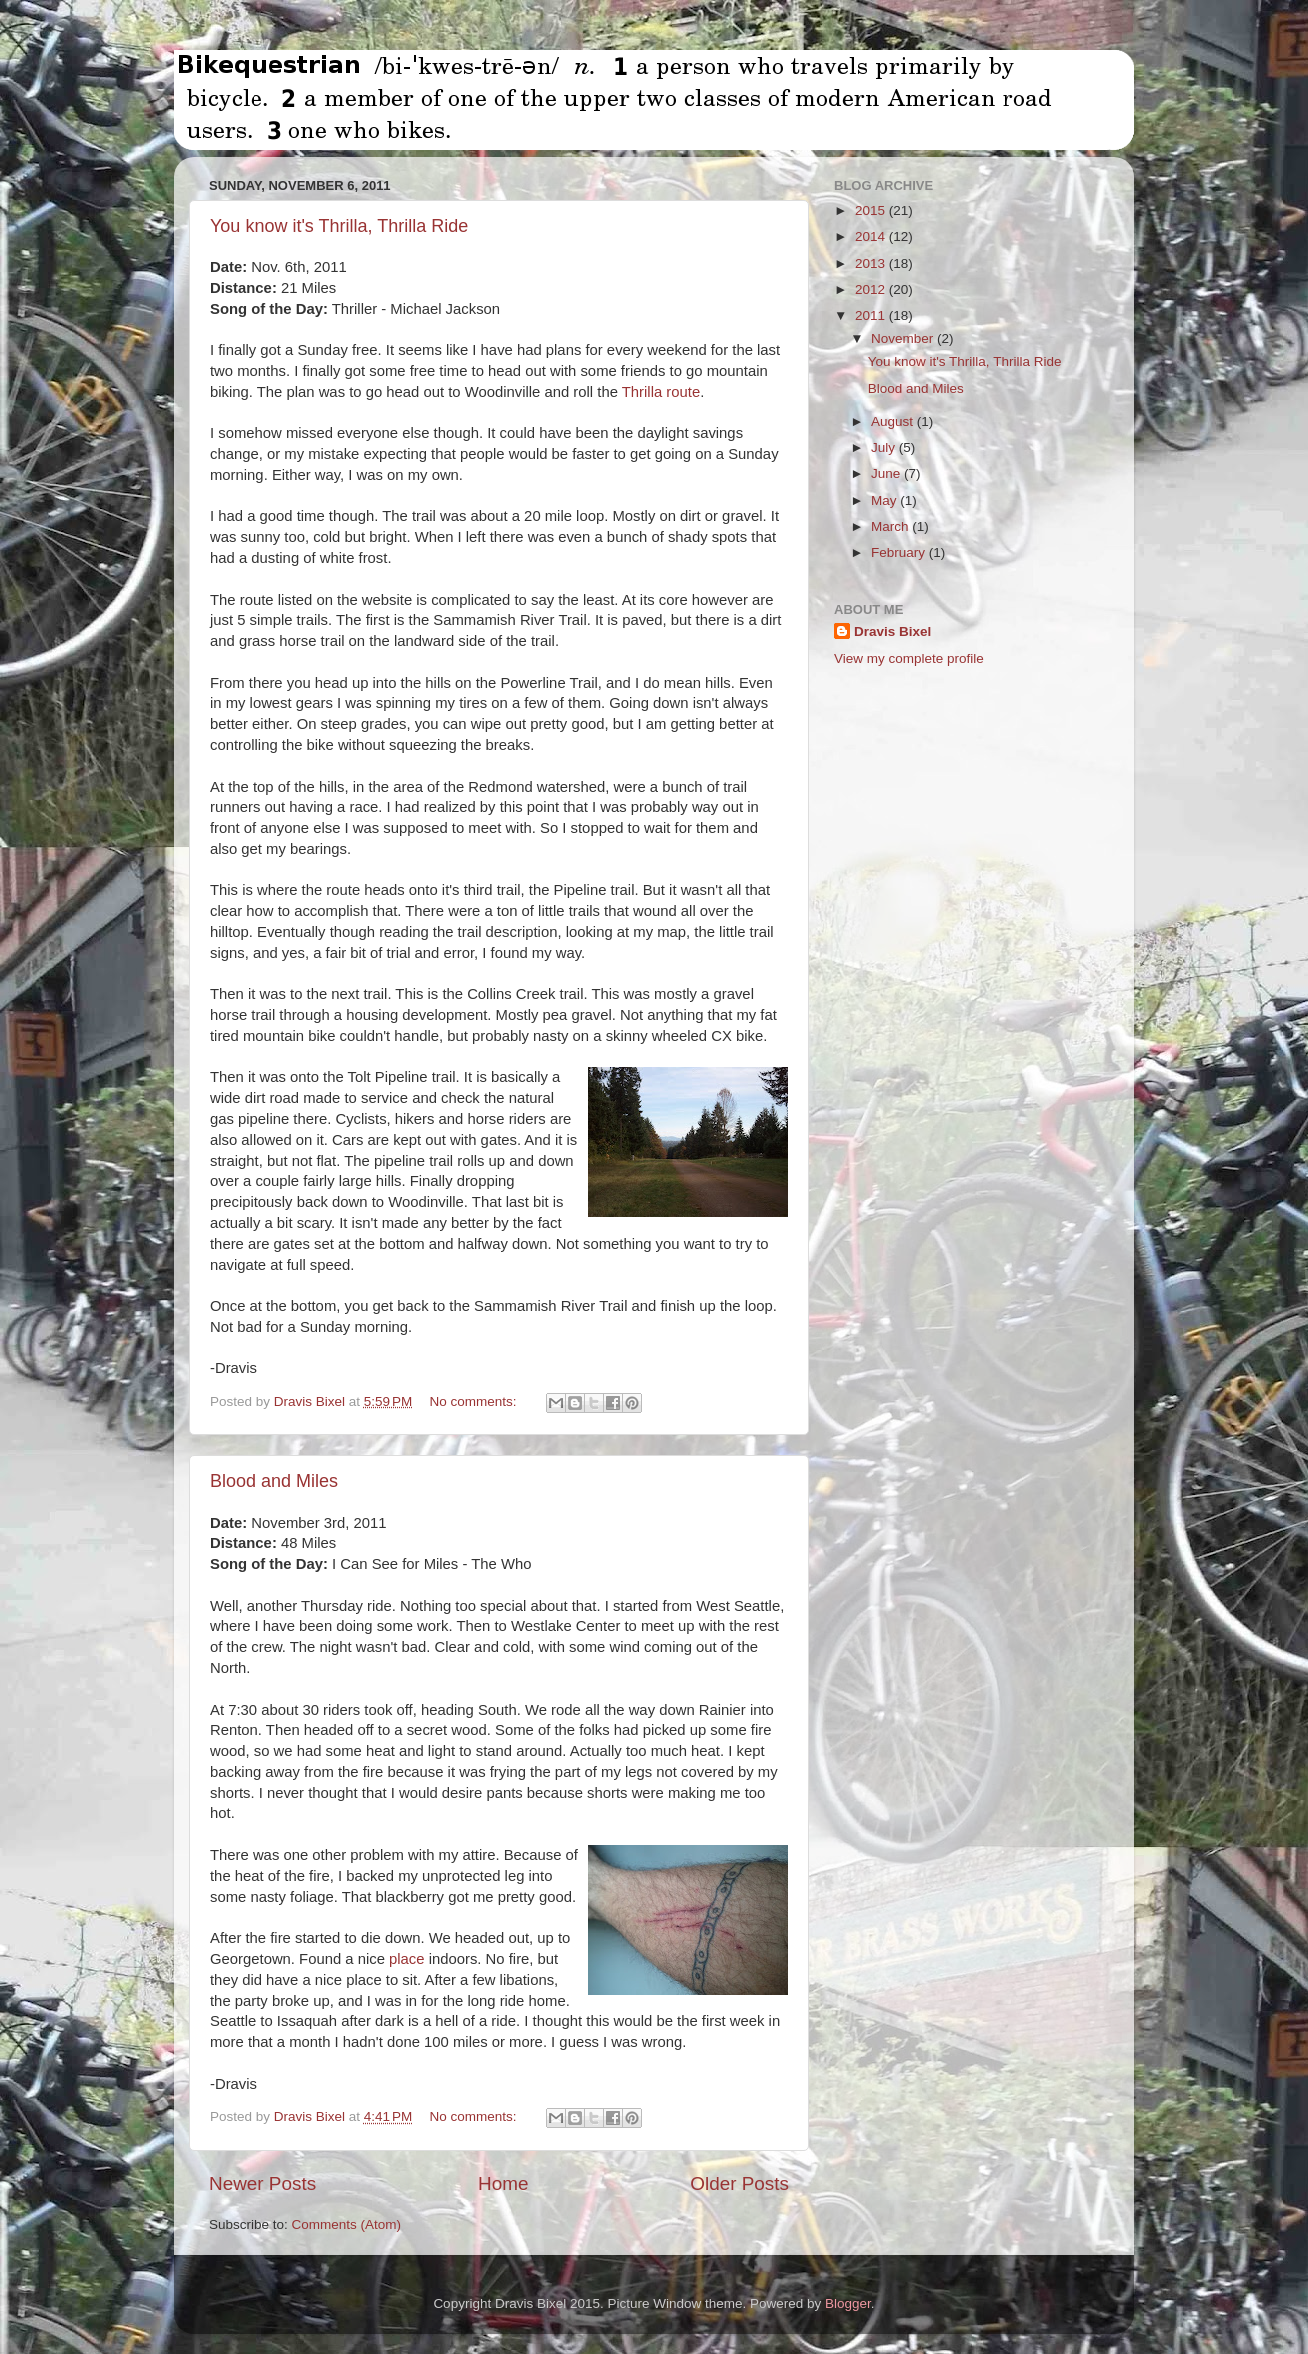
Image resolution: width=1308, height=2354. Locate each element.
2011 (872, 315)
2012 (872, 289)
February (900, 552)
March (891, 526)
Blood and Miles (274, 1481)
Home (503, 2183)
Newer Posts (262, 2183)
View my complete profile (909, 658)
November (904, 338)
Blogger (848, 2303)
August (894, 421)
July (885, 447)
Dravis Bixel (892, 631)
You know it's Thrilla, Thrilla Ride (339, 226)
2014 (872, 236)
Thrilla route (661, 392)
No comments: (475, 1401)
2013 (872, 263)
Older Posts (739, 2183)
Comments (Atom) (347, 2224)
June (887, 473)
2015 (872, 210)
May (885, 500)
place (407, 1959)
